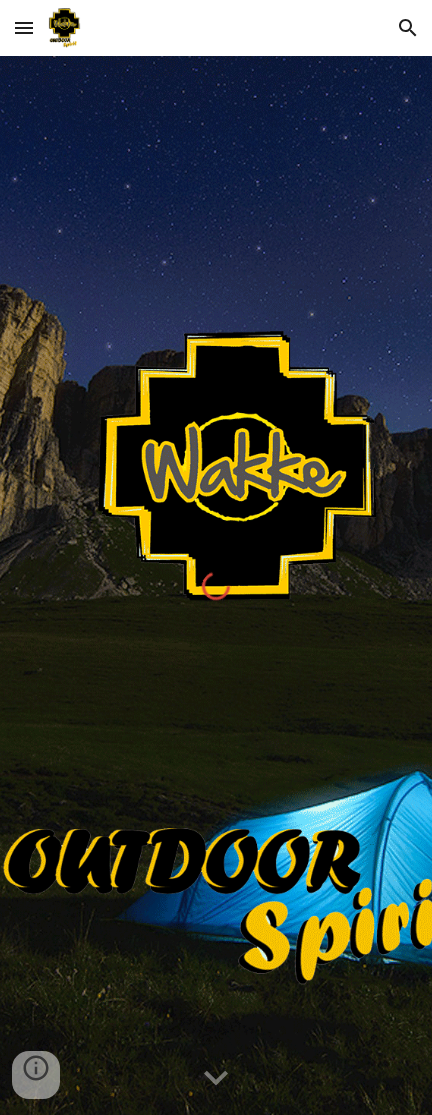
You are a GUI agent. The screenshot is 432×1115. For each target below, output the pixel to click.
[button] (24, 27)
